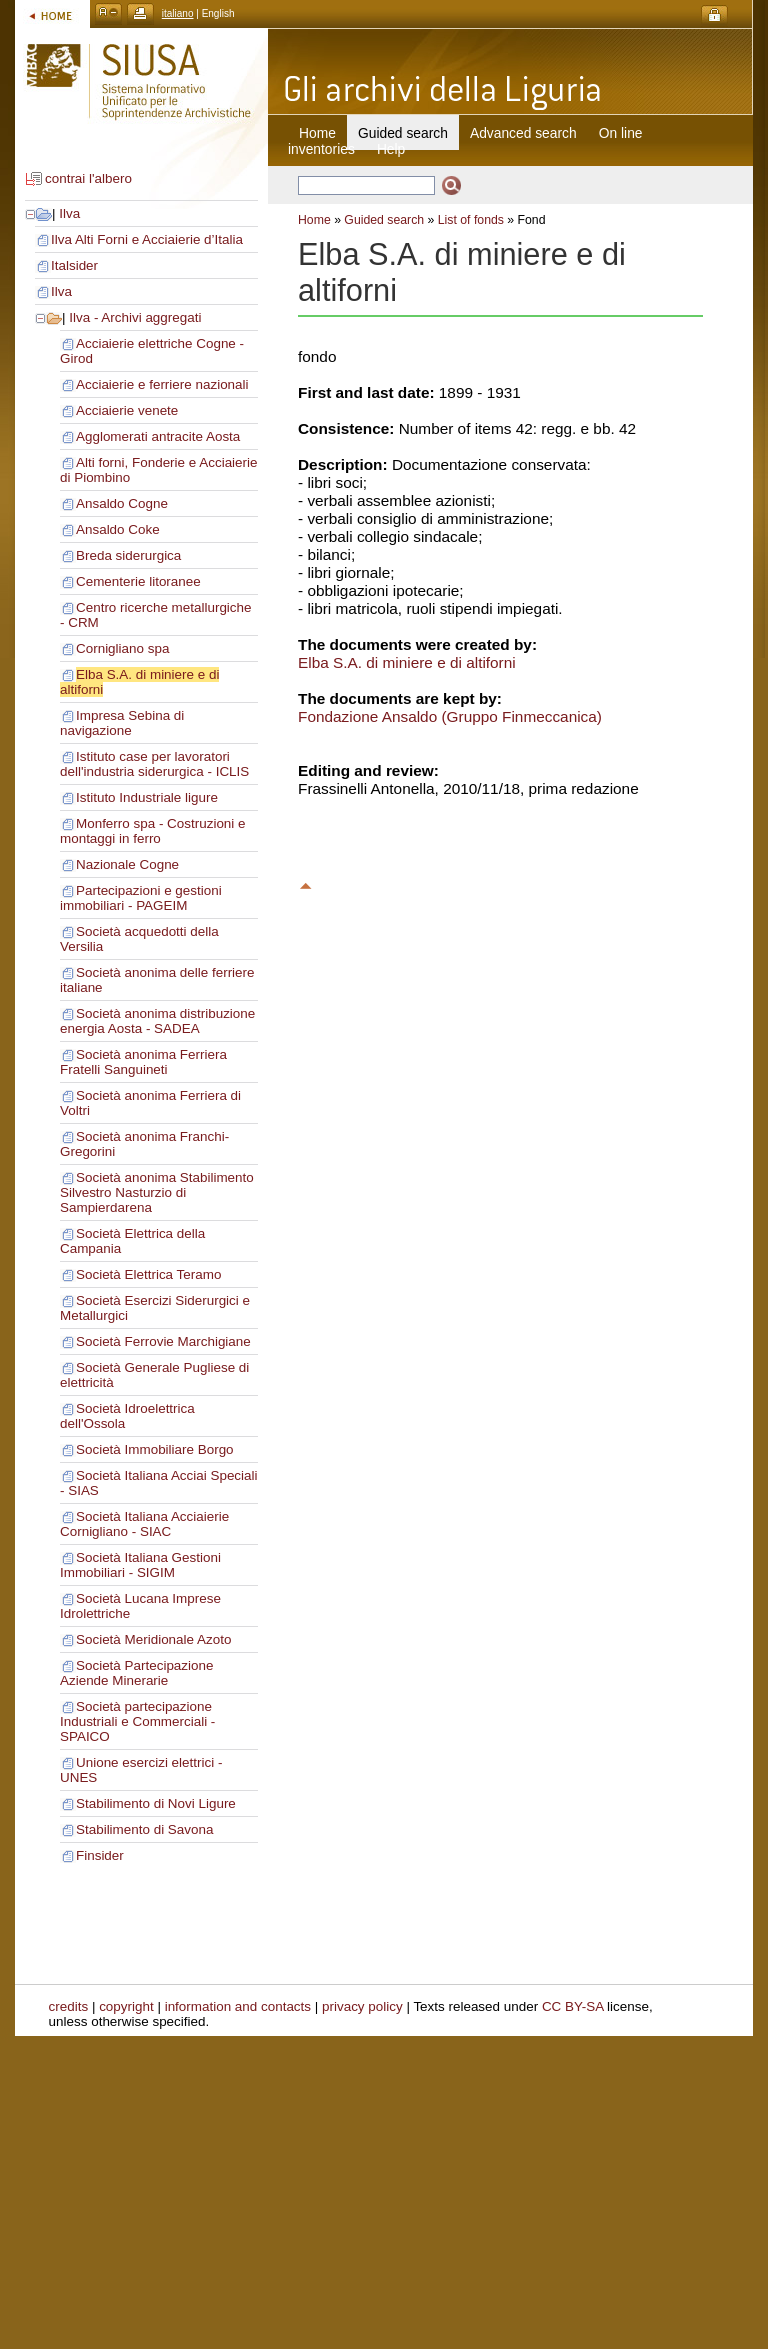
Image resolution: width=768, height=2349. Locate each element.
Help (391, 149)
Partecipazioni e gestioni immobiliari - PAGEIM (141, 898)
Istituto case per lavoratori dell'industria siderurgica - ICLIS (154, 764)
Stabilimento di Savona (144, 1829)
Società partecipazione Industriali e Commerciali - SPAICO (137, 1721)
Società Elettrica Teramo (148, 1274)
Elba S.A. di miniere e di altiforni (407, 662)
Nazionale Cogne (127, 864)
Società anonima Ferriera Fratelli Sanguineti (143, 1062)
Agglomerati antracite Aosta (158, 436)
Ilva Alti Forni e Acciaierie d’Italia (147, 239)
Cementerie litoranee (138, 581)
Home (317, 133)
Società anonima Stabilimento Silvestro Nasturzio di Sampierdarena (157, 1192)
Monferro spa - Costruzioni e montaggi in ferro (153, 831)
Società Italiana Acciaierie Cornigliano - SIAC (144, 1524)
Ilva (69, 213)
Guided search (384, 220)
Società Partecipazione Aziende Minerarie (136, 1673)
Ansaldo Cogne (122, 503)
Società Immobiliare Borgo (155, 1449)
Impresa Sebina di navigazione (122, 723)
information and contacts (238, 2006)
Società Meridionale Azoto (153, 1639)
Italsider (74, 265)
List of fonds (471, 220)
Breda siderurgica (128, 555)
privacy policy (362, 2006)
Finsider (100, 1855)
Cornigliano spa (122, 648)
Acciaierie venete (127, 410)
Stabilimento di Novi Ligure (156, 1803)
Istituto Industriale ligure (147, 797)
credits (69, 2006)
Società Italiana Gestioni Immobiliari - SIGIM (140, 1565)
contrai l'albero (88, 178)
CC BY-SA (573, 2006)
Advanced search (523, 133)
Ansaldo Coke (118, 529)
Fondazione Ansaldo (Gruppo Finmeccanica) (450, 716)
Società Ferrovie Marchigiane (163, 1341)
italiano (178, 13)
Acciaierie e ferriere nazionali (162, 384)
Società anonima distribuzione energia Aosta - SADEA (157, 1021)
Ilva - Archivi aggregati (135, 317)
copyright (126, 2006)
